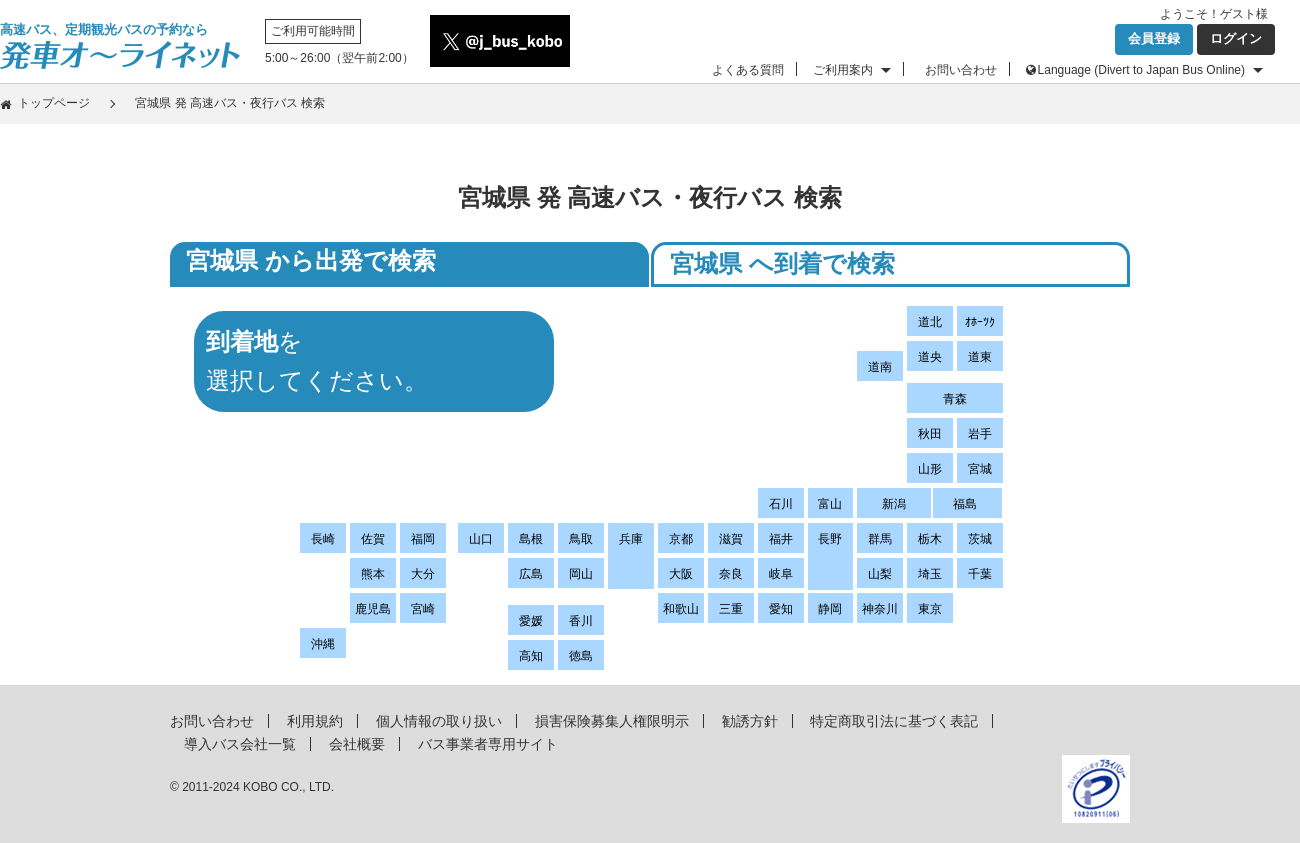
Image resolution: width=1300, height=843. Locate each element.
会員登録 (1154, 38)
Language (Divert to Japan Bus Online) (1141, 70)
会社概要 (357, 744)
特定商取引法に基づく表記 (894, 721)
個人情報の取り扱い (439, 721)
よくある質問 (748, 70)
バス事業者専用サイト (488, 744)
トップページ (54, 103)
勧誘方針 (750, 721)
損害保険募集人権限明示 (612, 721)
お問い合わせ (961, 70)
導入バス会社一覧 (240, 744)
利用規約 (315, 721)
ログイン (1236, 38)
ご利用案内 (843, 70)
